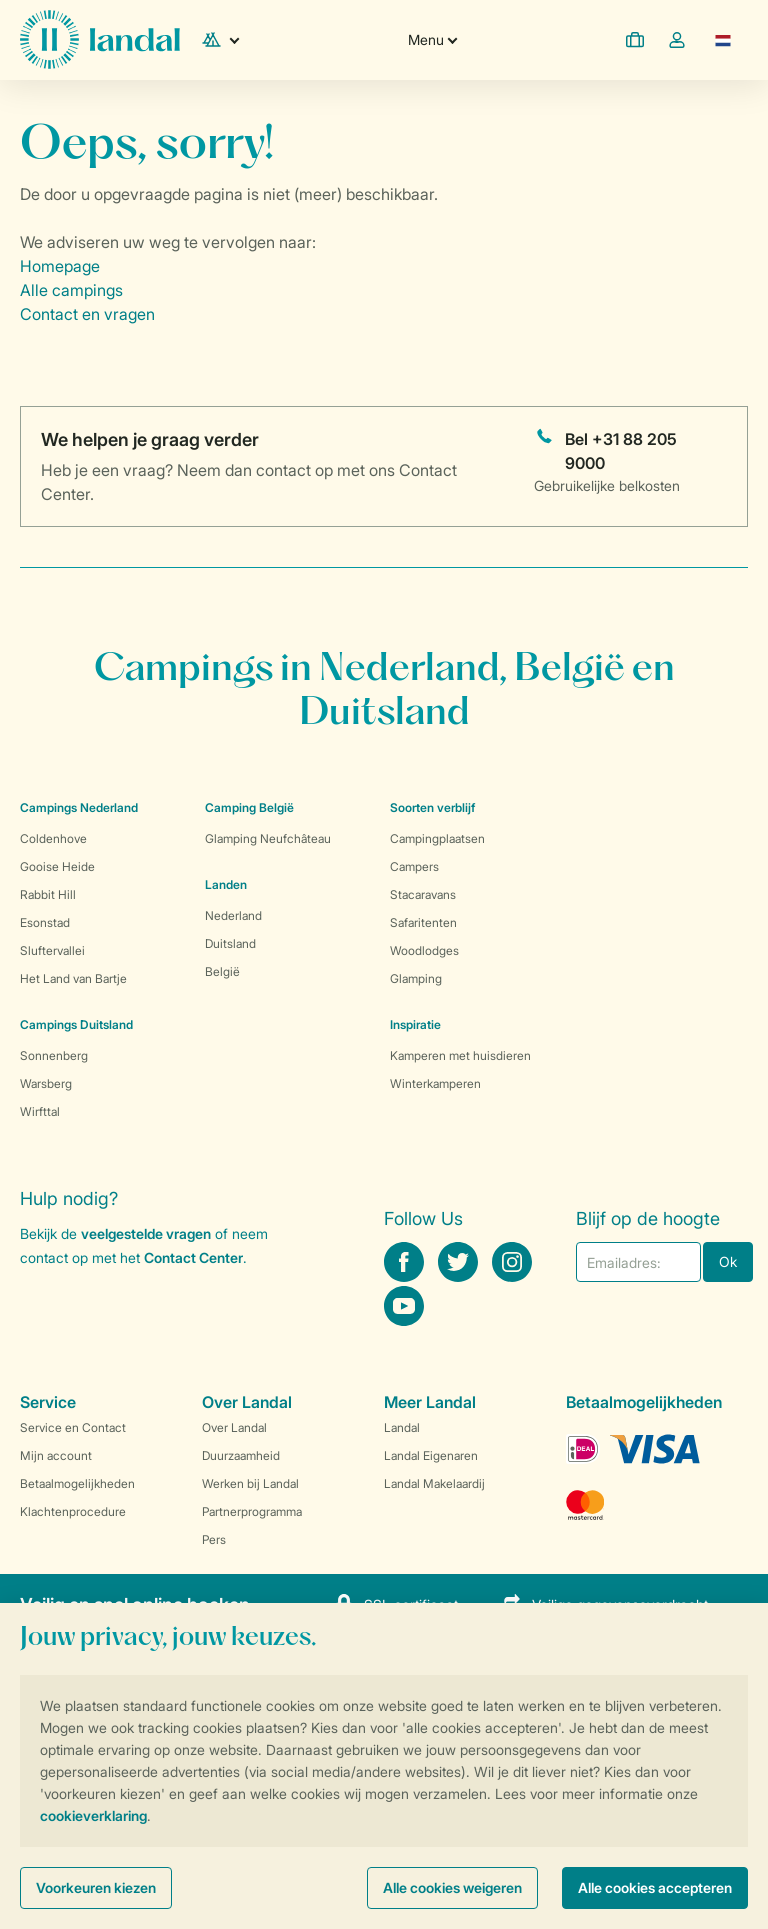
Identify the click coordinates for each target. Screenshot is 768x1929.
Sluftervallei (52, 950)
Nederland (233, 915)
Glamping (416, 978)
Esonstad (45, 922)
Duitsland (230, 943)
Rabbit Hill (48, 894)
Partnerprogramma (252, 1511)
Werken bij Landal (250, 1483)
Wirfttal (40, 1111)
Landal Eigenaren (431, 1455)
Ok (728, 1261)
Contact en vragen (87, 314)
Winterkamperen (435, 1083)
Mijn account (56, 1455)
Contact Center (193, 1257)
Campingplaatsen (437, 838)
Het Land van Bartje (73, 978)
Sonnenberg (54, 1055)
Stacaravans (423, 894)
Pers (214, 1539)
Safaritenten (423, 922)
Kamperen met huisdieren (460, 1055)
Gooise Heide (57, 866)
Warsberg (46, 1083)
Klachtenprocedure (73, 1511)
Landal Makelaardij (434, 1483)
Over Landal (234, 1427)
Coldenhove (53, 838)
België (222, 971)
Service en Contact (73, 1427)
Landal (402, 1427)
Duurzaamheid (241, 1455)
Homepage (60, 266)
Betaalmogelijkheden (77, 1483)
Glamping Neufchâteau (268, 838)
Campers (414, 866)
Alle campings (71, 290)
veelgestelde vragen (146, 1233)
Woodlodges (424, 950)
